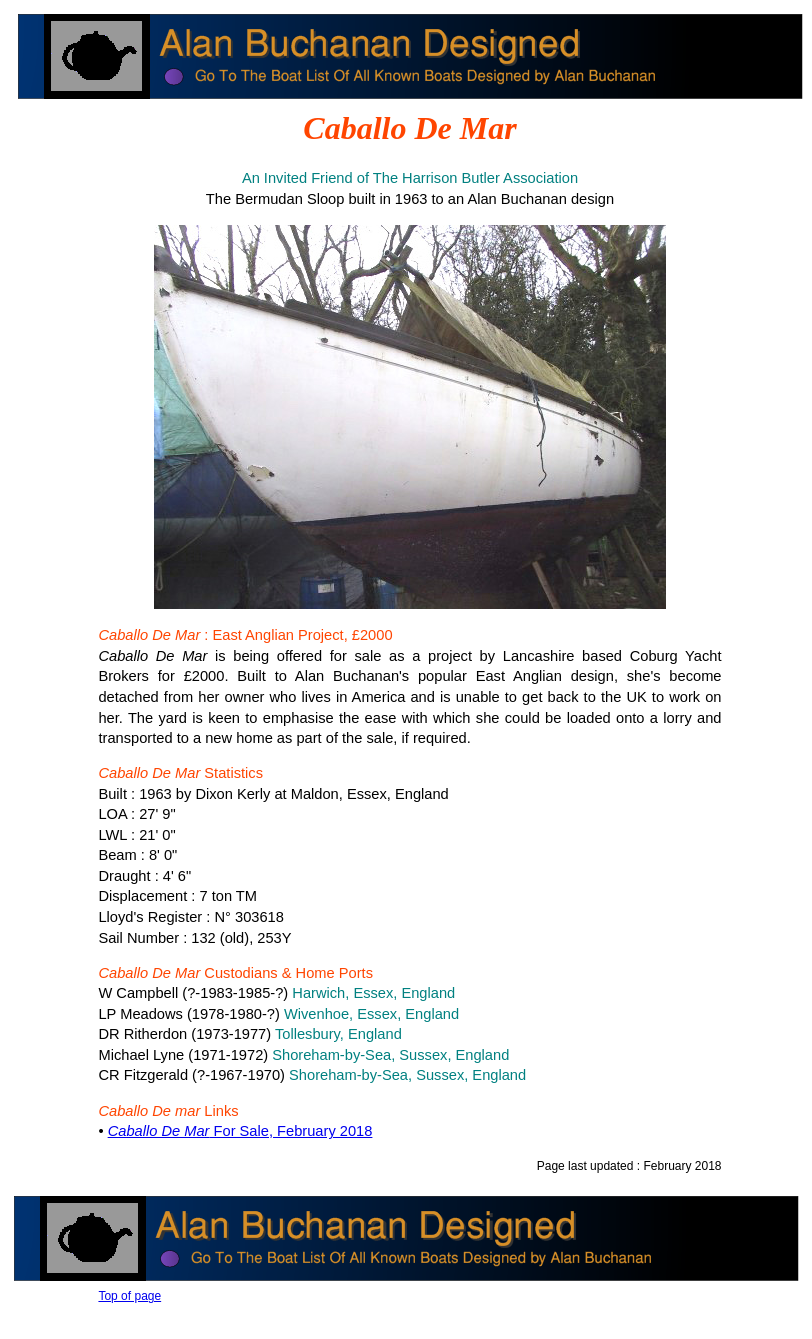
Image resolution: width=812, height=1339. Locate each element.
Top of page (129, 1296)
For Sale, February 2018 (240, 1131)
